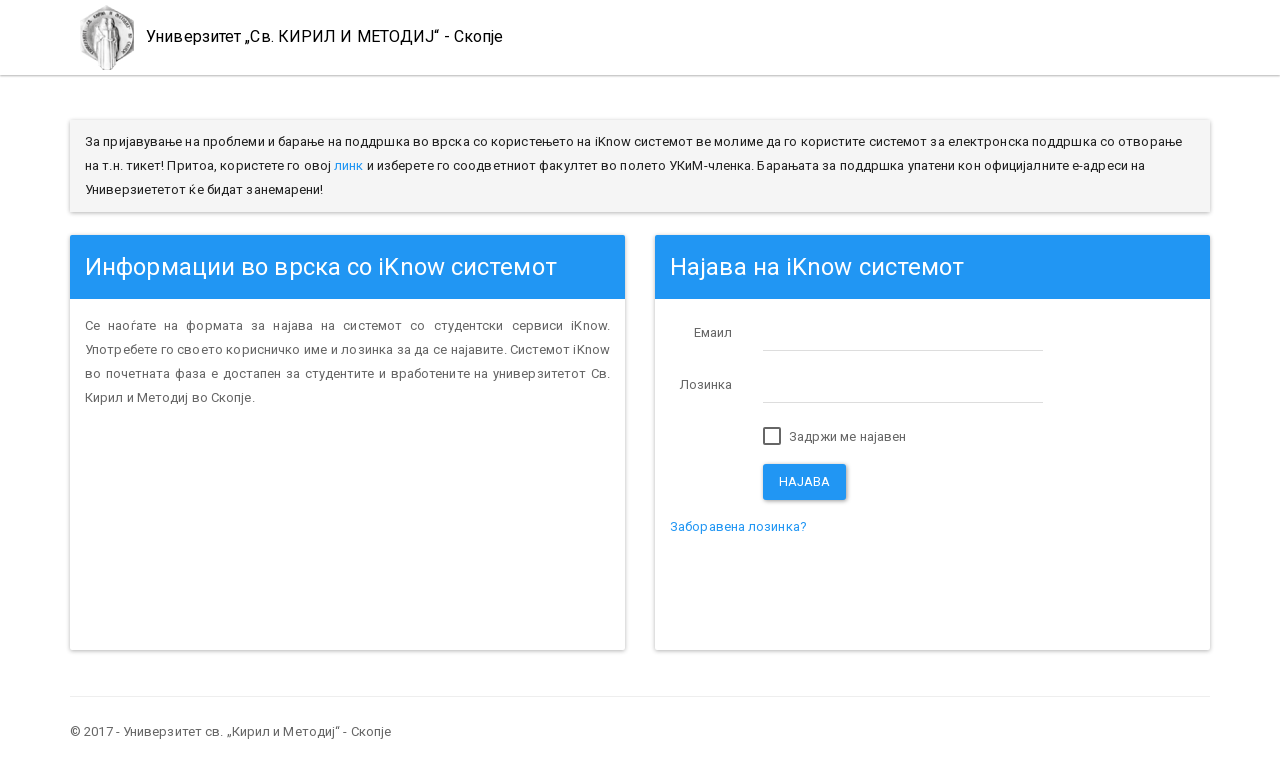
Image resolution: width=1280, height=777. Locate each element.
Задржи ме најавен (835, 437)
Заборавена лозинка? (738, 526)
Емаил (713, 332)
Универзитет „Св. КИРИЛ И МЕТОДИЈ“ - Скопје (286, 37)
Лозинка (706, 384)
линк (348, 165)
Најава (805, 481)
